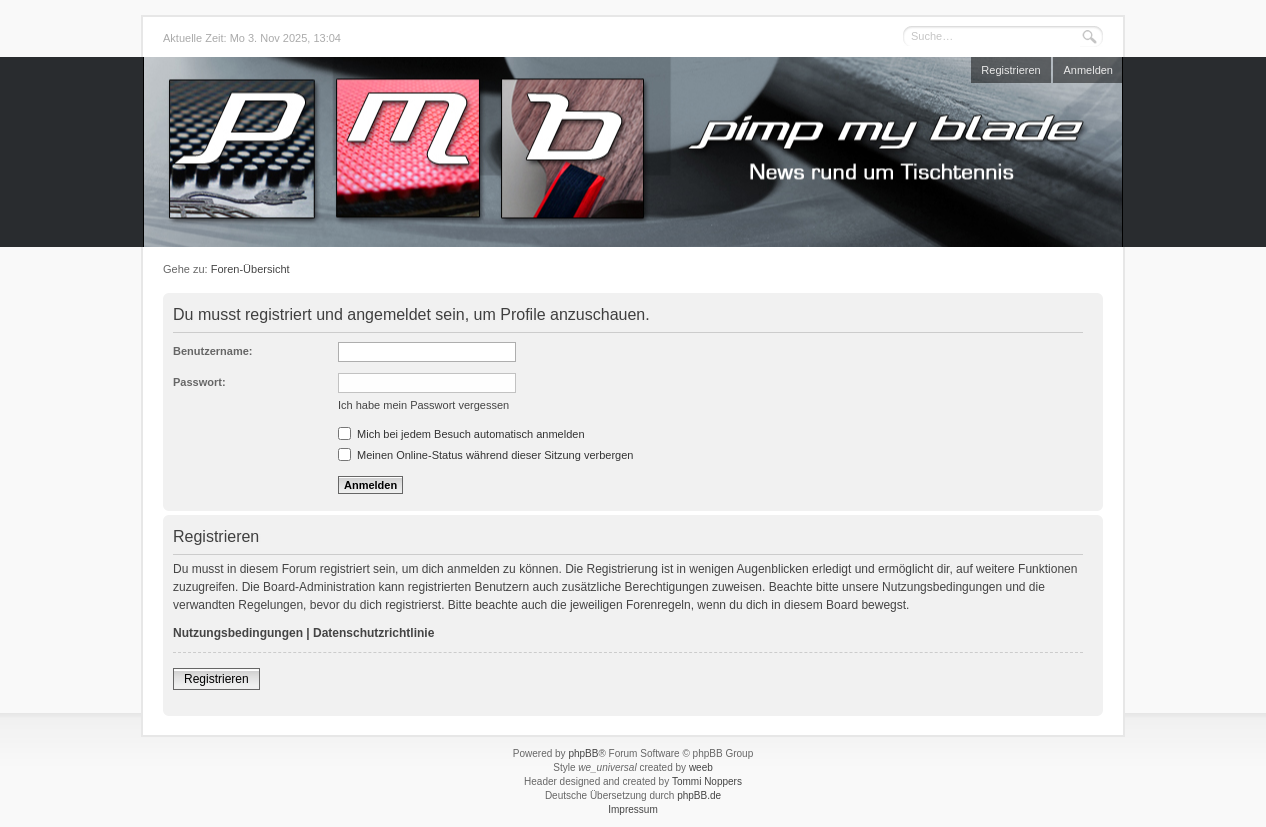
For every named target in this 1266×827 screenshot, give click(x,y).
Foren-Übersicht (250, 269)
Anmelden (1088, 70)
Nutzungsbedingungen (238, 633)
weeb (701, 767)
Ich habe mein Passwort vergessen (423, 405)
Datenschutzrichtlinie (373, 633)
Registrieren (1010, 70)
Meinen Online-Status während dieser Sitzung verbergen (485, 455)
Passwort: (199, 382)
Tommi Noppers (707, 781)
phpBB (583, 753)
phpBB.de (699, 795)
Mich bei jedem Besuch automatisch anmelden (461, 434)
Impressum (632, 809)
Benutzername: (212, 351)
